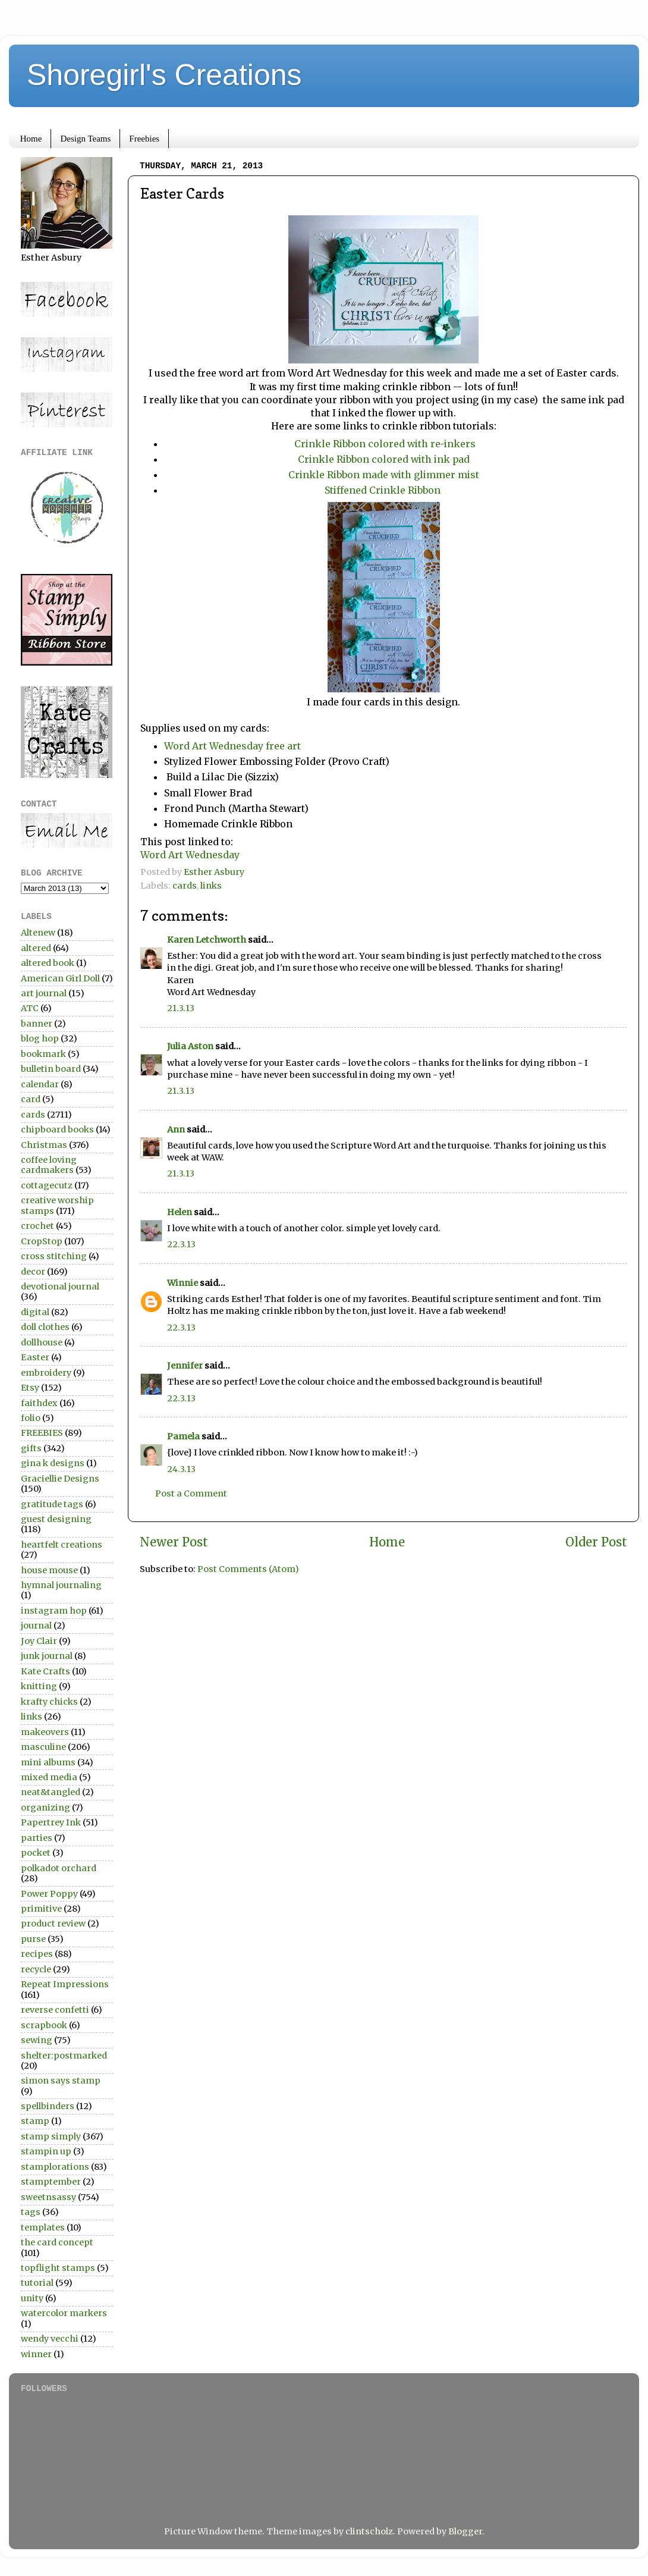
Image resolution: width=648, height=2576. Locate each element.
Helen (179, 1212)
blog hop (40, 1038)
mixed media (49, 1777)
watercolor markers (64, 2313)
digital (35, 1312)
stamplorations (55, 2166)
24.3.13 (181, 1469)
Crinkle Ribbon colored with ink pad (384, 459)
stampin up (46, 2151)
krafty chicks (49, 1701)
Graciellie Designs (60, 1478)
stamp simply (51, 2136)
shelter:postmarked (64, 2055)
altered (36, 948)
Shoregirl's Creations (164, 75)
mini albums (48, 1762)
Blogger (465, 2531)
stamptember (51, 2181)
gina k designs (52, 1463)
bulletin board (51, 1068)
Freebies (144, 138)
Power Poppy (49, 1893)
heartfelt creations (61, 1544)
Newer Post (174, 1542)
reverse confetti (55, 2009)
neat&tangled (50, 1792)
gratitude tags (52, 1504)
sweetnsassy (48, 2197)
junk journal (47, 1656)
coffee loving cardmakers (49, 1164)
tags (30, 2212)
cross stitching (54, 1256)
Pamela (183, 1436)
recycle (36, 1969)
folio (30, 1418)
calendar (40, 1084)
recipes (37, 1954)
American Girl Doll (60, 978)
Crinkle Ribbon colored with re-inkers (384, 444)
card (30, 1099)
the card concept (57, 2242)
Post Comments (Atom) (248, 1569)
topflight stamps (58, 2268)
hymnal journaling (61, 1585)
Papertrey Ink (51, 1822)
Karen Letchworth (206, 939)
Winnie (182, 1283)
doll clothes (45, 1327)
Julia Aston (190, 1046)
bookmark (43, 1054)
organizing (45, 1807)
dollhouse (41, 1342)
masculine (43, 1747)
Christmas (44, 1145)
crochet (37, 1225)
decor (33, 1271)
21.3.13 (180, 1008)
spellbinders (47, 2106)
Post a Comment (191, 1493)
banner (36, 1023)
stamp (35, 2121)
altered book (47, 963)
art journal (44, 993)
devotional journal (60, 1286)
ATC (30, 1008)
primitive (41, 1908)
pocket (36, 1852)
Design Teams (85, 138)
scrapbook (44, 2025)
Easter (35, 1357)
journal (36, 1625)
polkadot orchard (58, 1868)
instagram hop (54, 1610)
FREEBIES (42, 1432)
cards (184, 885)
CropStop (41, 1241)
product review (53, 1923)
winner (36, 2354)
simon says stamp (60, 2080)
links (211, 885)
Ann (176, 1129)
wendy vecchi (49, 2338)
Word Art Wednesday (190, 855)
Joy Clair (39, 1641)
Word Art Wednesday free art (232, 746)
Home (31, 138)
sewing (36, 2040)
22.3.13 (181, 1244)
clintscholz (369, 2531)
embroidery (46, 1372)
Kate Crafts (45, 1671)
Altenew (38, 932)
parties (36, 1838)
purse (33, 1939)
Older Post (596, 1542)
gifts (31, 1448)
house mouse (49, 1570)
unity (32, 2298)
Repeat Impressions (65, 1984)
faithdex (39, 1403)
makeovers (45, 1732)
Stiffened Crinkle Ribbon (384, 490)
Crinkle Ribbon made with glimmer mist (383, 475)
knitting (39, 1686)
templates (43, 2227)
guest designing (56, 1519)
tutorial (37, 2282)
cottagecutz (47, 1185)
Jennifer (185, 1365)
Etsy (30, 1387)
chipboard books (57, 1129)
